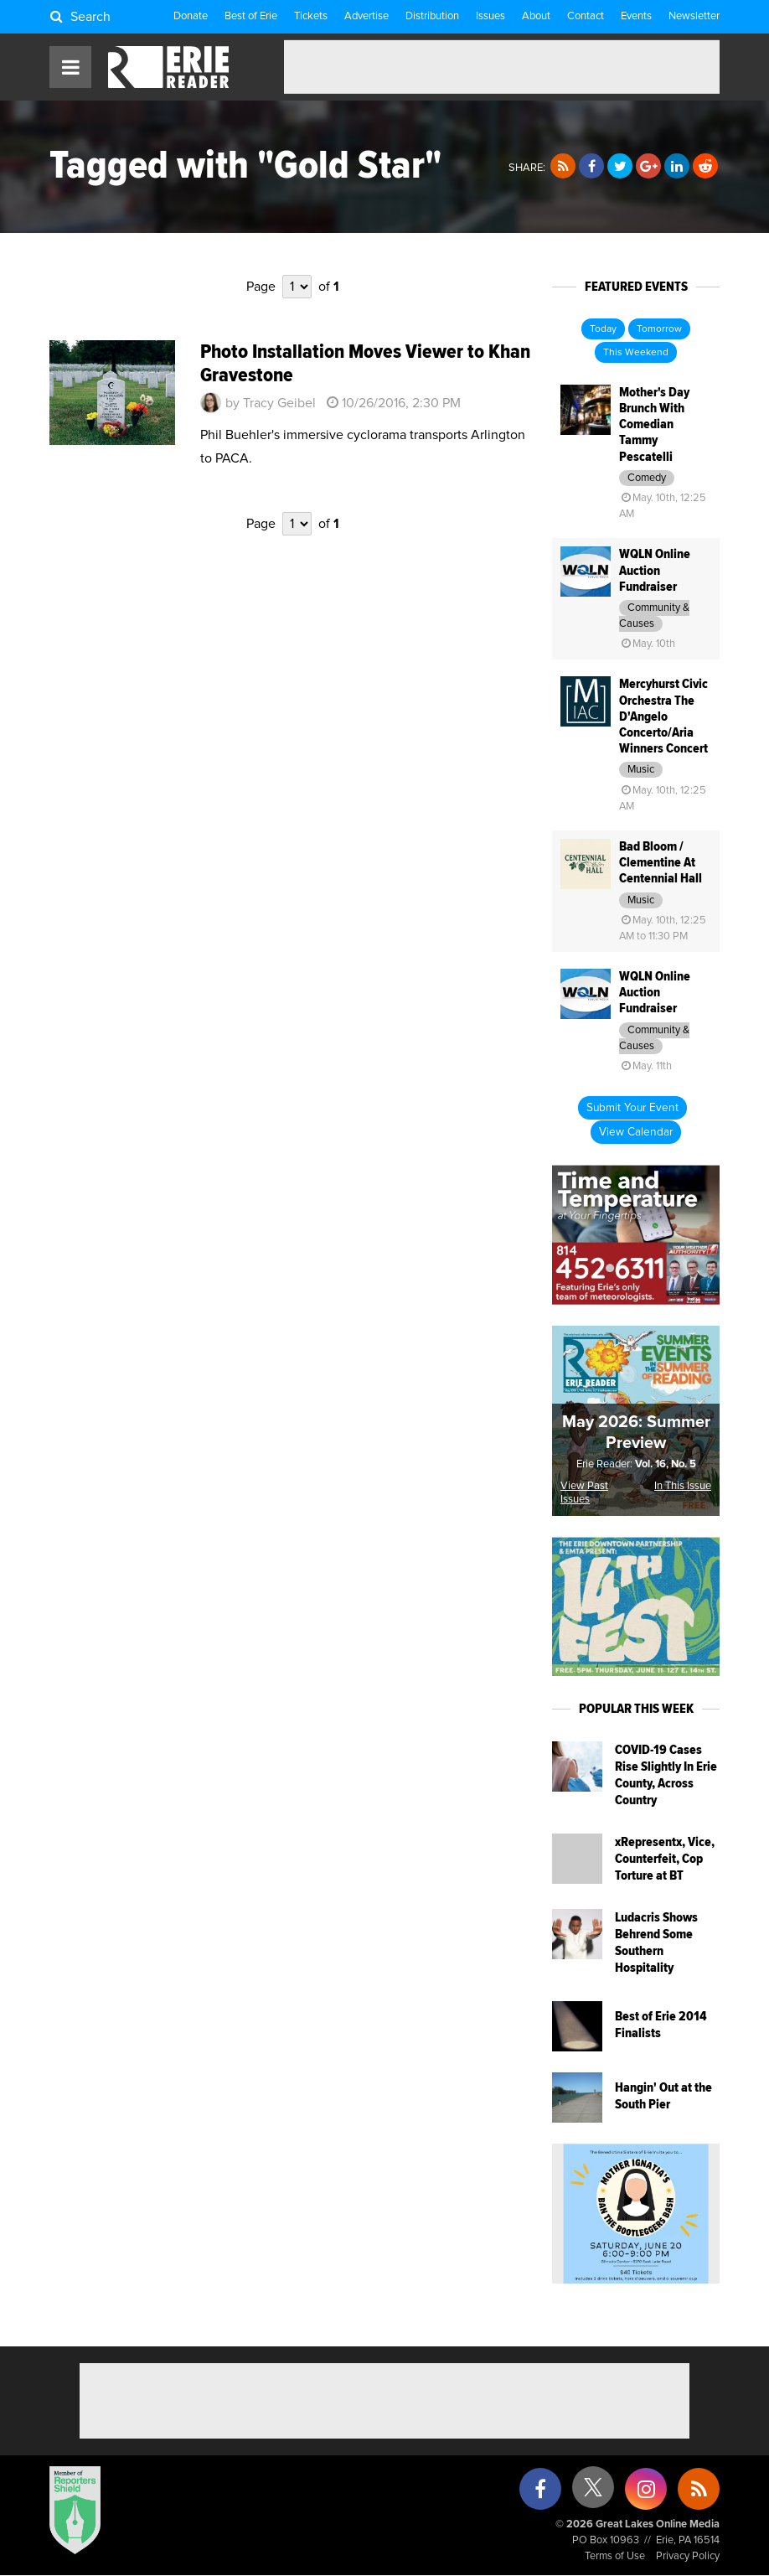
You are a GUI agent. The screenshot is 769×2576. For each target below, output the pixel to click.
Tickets (311, 16)
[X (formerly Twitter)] (593, 2493)
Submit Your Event (632, 1108)
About (536, 16)
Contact (585, 16)
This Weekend (635, 353)
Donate (190, 16)
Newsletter (694, 16)
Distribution (432, 16)
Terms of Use (615, 2556)
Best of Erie (251, 16)
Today (603, 329)
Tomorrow (659, 329)
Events (636, 16)
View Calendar (636, 1132)
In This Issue (682, 1486)
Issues (490, 16)
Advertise (366, 16)
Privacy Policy (688, 2556)
